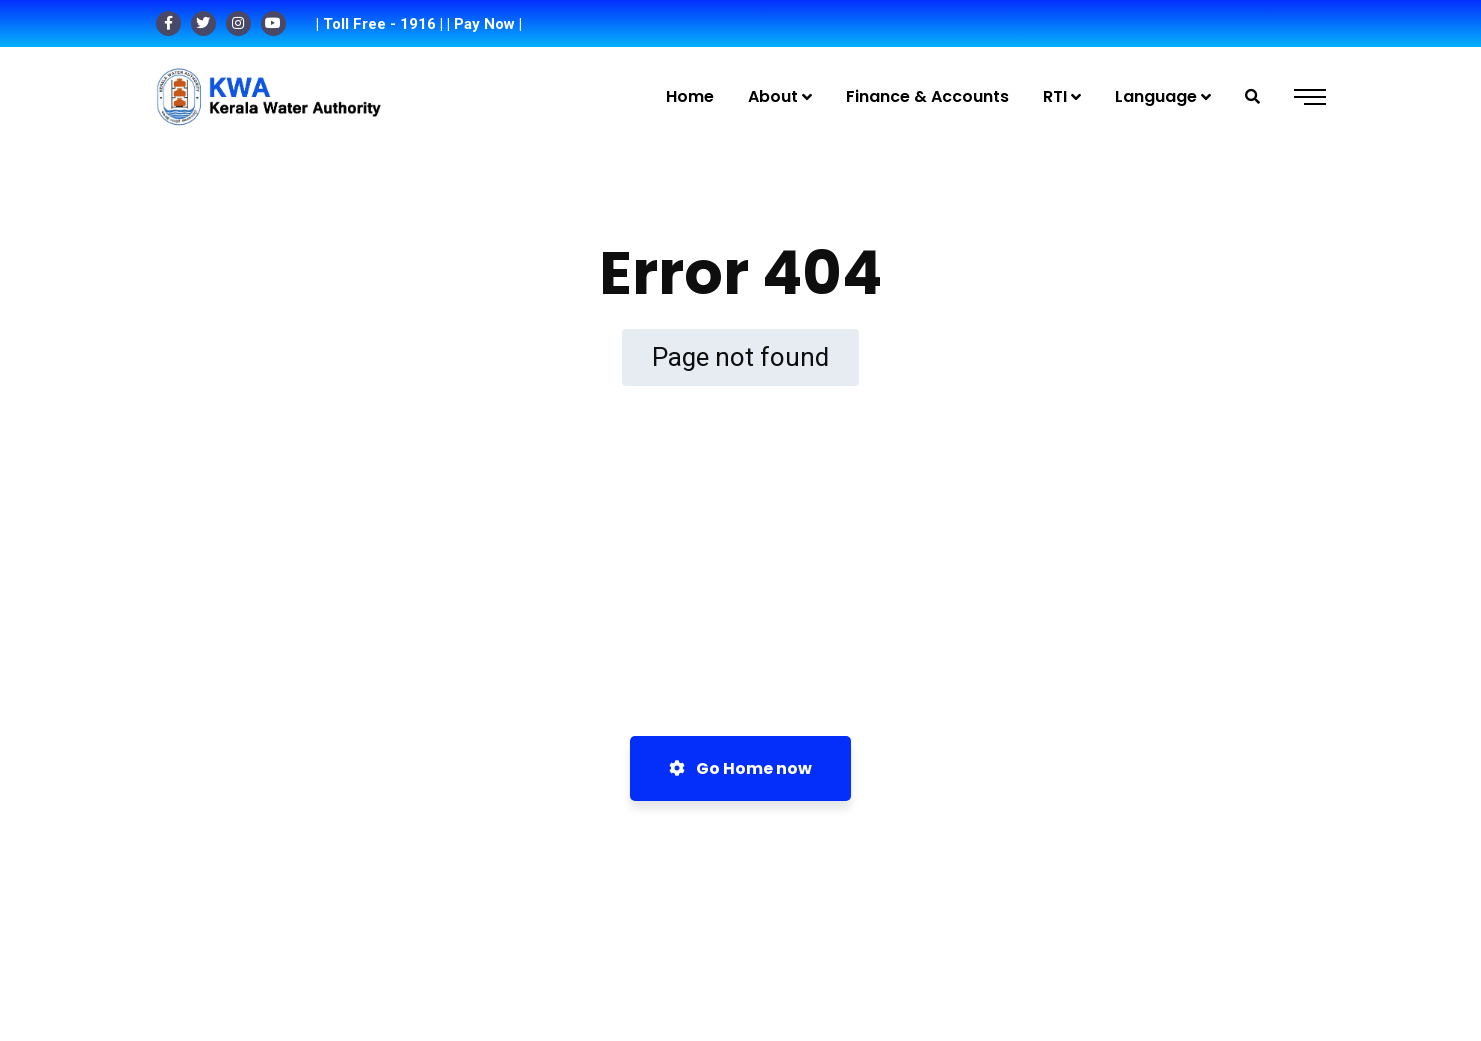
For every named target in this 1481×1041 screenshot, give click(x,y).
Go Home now (740, 768)
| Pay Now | (484, 24)
